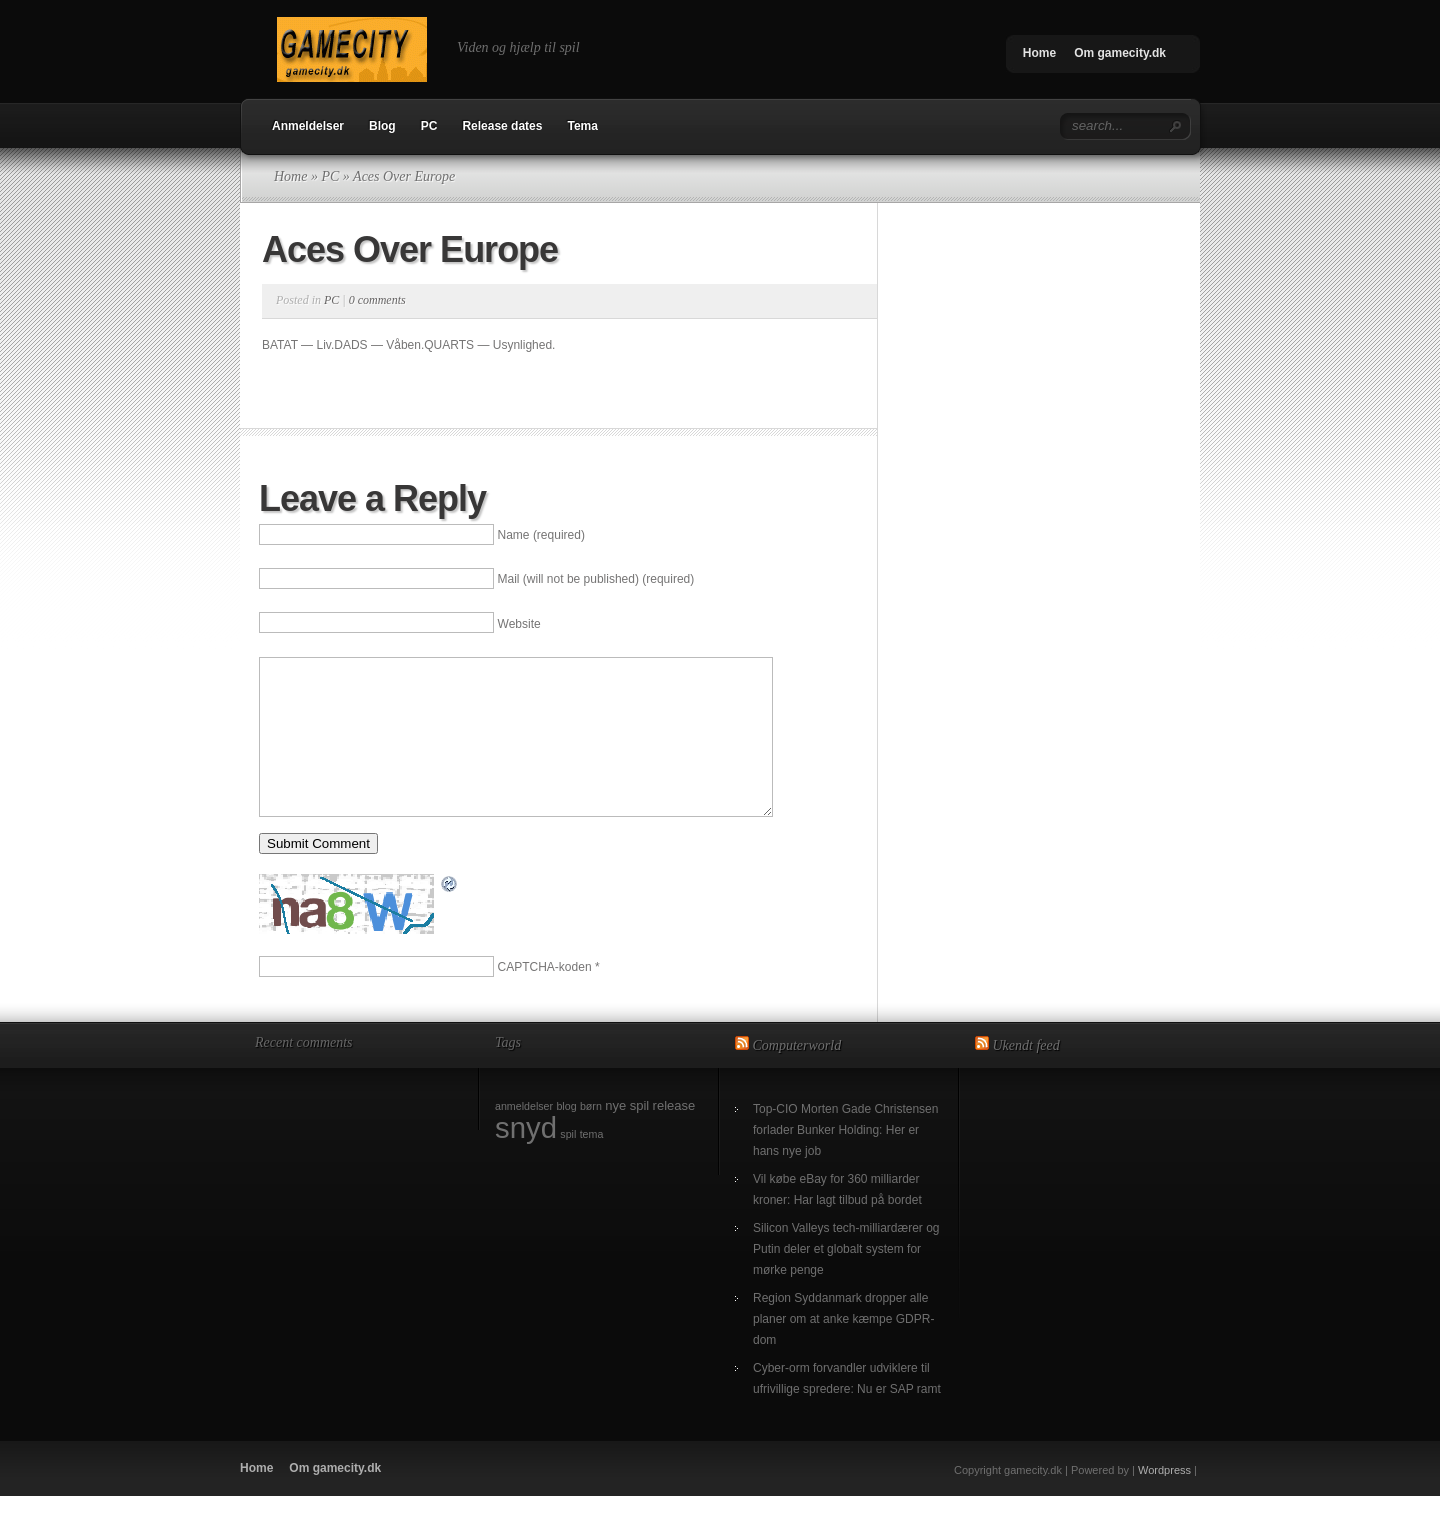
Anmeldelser (308, 126)
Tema (582, 126)
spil (568, 1164)
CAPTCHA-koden (545, 997)
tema (592, 1164)
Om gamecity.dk (1120, 53)
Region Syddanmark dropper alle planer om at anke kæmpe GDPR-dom (843, 1349)
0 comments (377, 300)
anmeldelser (524, 1136)
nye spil (627, 1135)
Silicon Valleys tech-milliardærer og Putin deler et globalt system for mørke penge (846, 1279)
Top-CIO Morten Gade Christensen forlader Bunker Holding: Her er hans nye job (845, 1160)
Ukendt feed (1026, 1075)
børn (591, 1136)
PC (429, 126)
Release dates (502, 126)
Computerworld (797, 1075)
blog (566, 1136)
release (674, 1135)
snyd (526, 1157)
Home (1039, 53)
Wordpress (1164, 1500)
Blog (382, 126)
